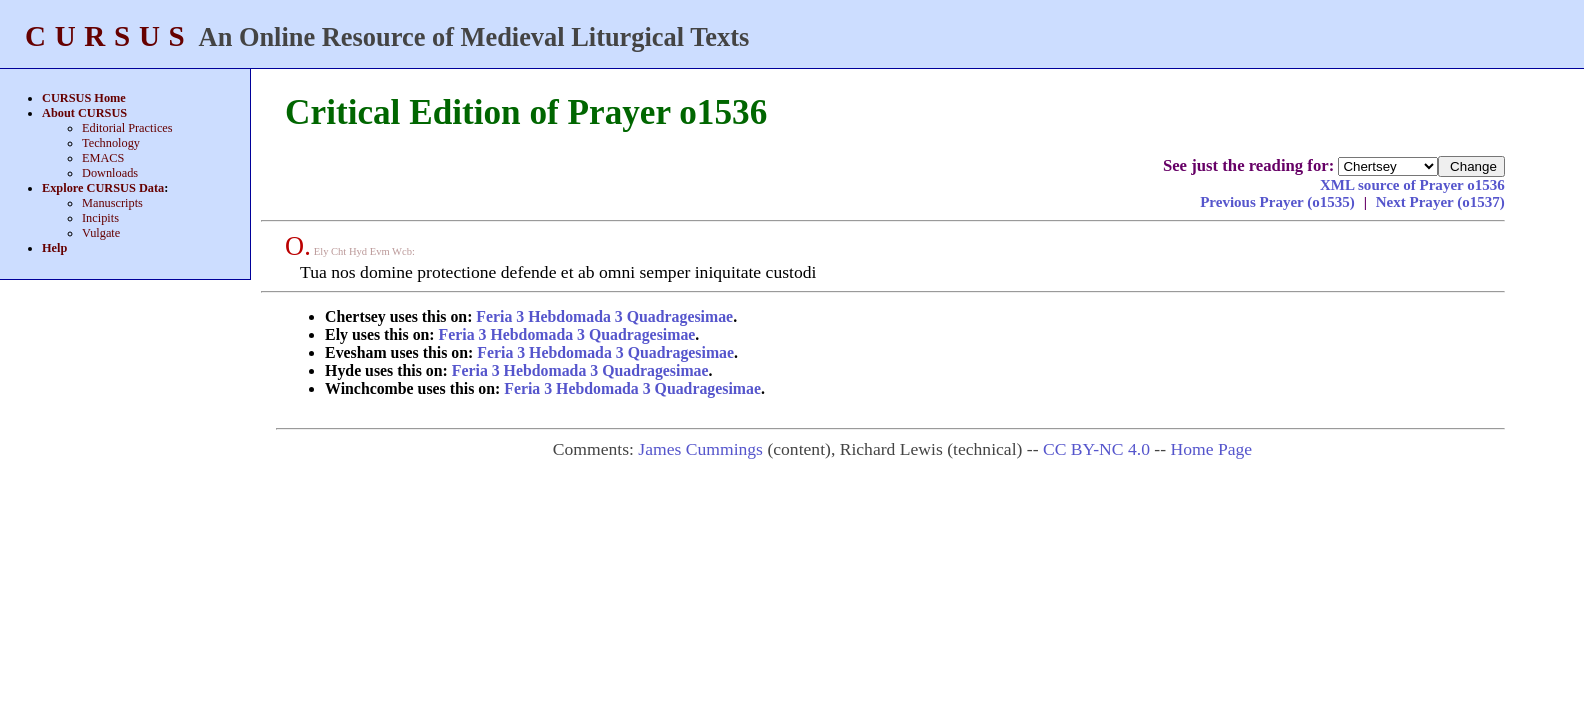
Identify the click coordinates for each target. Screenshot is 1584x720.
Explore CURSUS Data (103, 188)
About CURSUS (84, 113)
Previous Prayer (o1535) (1279, 202)
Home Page (1211, 449)
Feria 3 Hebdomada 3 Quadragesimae (604, 316)
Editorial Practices (127, 128)
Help (54, 248)
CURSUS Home (84, 98)
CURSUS (109, 36)
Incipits (100, 218)
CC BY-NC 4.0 (1096, 449)
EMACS (103, 158)
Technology (111, 143)
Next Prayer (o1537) (1440, 202)
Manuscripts (112, 203)
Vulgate (101, 233)
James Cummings (700, 449)
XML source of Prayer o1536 (1412, 185)
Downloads (110, 173)
